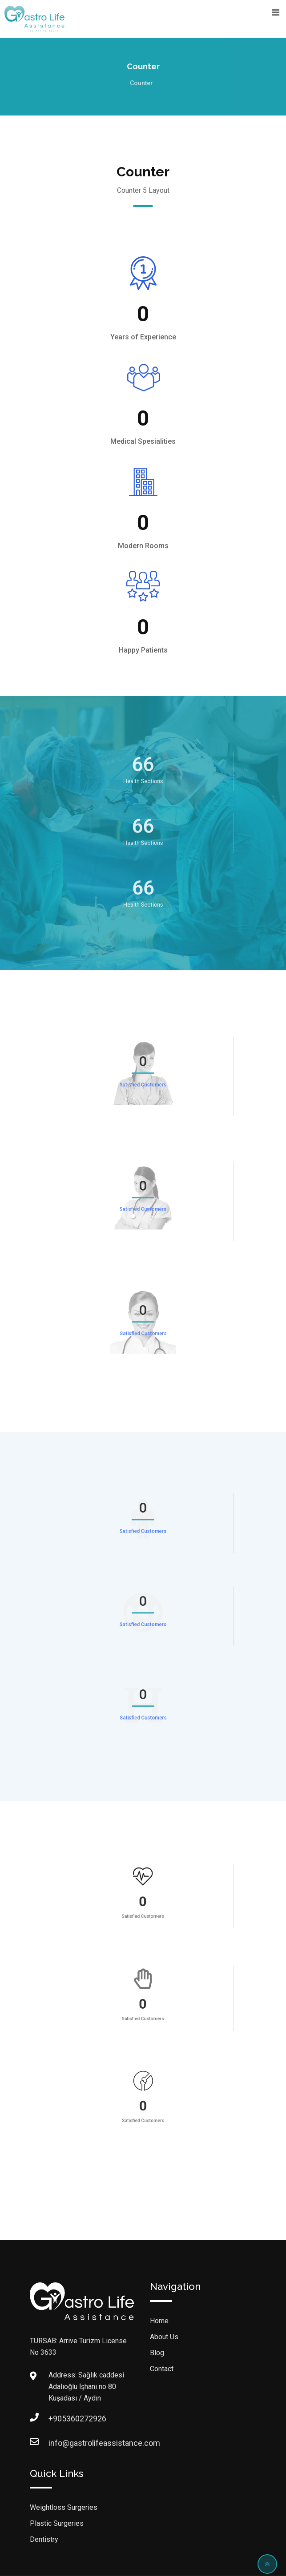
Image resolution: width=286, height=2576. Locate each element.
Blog (157, 2353)
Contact (161, 2369)
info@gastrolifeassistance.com (57, 2443)
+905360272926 (57, 2418)
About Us (164, 2337)
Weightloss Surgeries (63, 2507)
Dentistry (44, 2539)
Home (159, 2321)
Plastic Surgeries (57, 2523)
